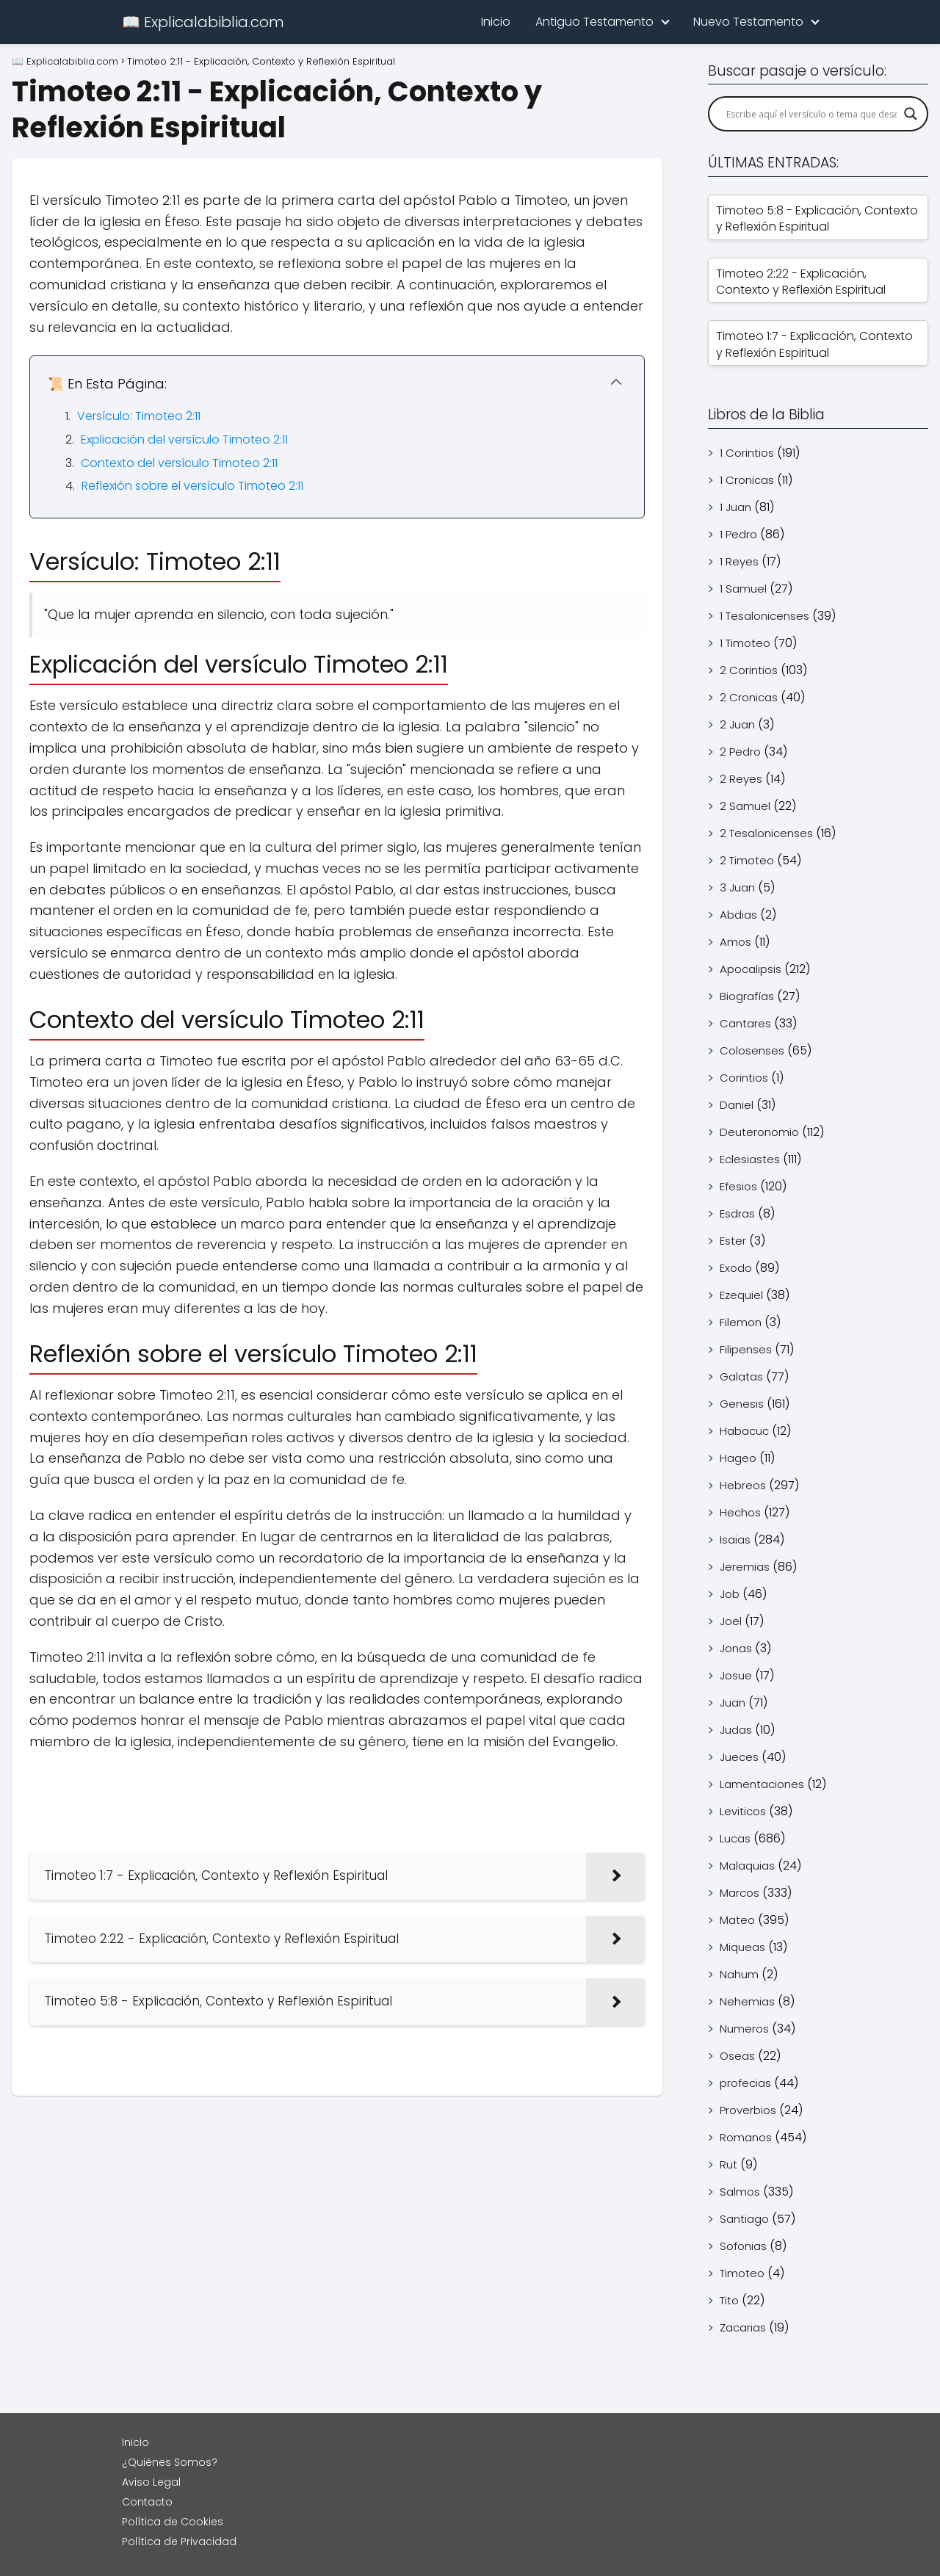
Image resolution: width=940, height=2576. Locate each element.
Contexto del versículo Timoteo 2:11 (179, 463)
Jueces (739, 1757)
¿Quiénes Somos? (169, 2462)
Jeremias (745, 1566)
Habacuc (744, 1431)
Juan (732, 1702)
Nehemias (747, 2001)
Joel (731, 1621)
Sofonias (743, 2246)
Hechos (740, 1512)
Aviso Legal (151, 2482)
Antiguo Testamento (594, 21)
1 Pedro (738, 534)
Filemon (741, 1322)
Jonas (736, 1648)
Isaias (735, 1539)
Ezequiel (741, 1295)
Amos (735, 941)
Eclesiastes (750, 1159)
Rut (728, 2164)
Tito (729, 2300)
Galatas (741, 1376)
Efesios (738, 1186)
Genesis (742, 1403)
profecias (745, 2083)
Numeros (744, 2028)
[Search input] (811, 114)
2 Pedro (740, 751)
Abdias (738, 914)
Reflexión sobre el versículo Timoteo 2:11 (192, 485)
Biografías (747, 996)
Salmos (740, 2191)
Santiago (744, 2218)
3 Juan (737, 887)
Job (730, 1594)
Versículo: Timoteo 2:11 (138, 416)
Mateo (737, 1920)
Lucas (735, 1838)
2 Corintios (749, 670)
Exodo (736, 1268)
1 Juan (735, 507)
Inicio (495, 21)
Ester (733, 1240)
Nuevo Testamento (748, 21)
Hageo (738, 1458)
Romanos (746, 2137)
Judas (736, 1729)
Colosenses (752, 1050)
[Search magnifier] (910, 114)
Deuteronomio (759, 1132)
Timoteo (742, 2273)
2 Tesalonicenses (766, 833)
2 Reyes (741, 778)
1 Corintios (747, 452)
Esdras (737, 1213)
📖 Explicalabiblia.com (203, 22)
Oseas (737, 2055)
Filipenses (746, 1349)
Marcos (739, 1892)
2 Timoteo (747, 860)
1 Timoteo (745, 643)
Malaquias (747, 1865)
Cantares (745, 1023)
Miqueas (742, 1947)
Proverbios (748, 2110)
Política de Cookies (172, 2521)
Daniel (736, 1104)
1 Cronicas (747, 480)
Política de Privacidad (179, 2541)
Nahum (739, 1974)
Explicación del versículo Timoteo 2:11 (184, 439)
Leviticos (743, 1811)
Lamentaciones (762, 1784)
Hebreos (743, 1485)
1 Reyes (739, 561)
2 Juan (737, 724)
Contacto (147, 2501)
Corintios (744, 1077)
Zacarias (743, 2327)
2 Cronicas (749, 697)
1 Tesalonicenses (764, 615)
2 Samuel (745, 806)
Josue (736, 1675)
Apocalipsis (750, 969)
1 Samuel (743, 588)
